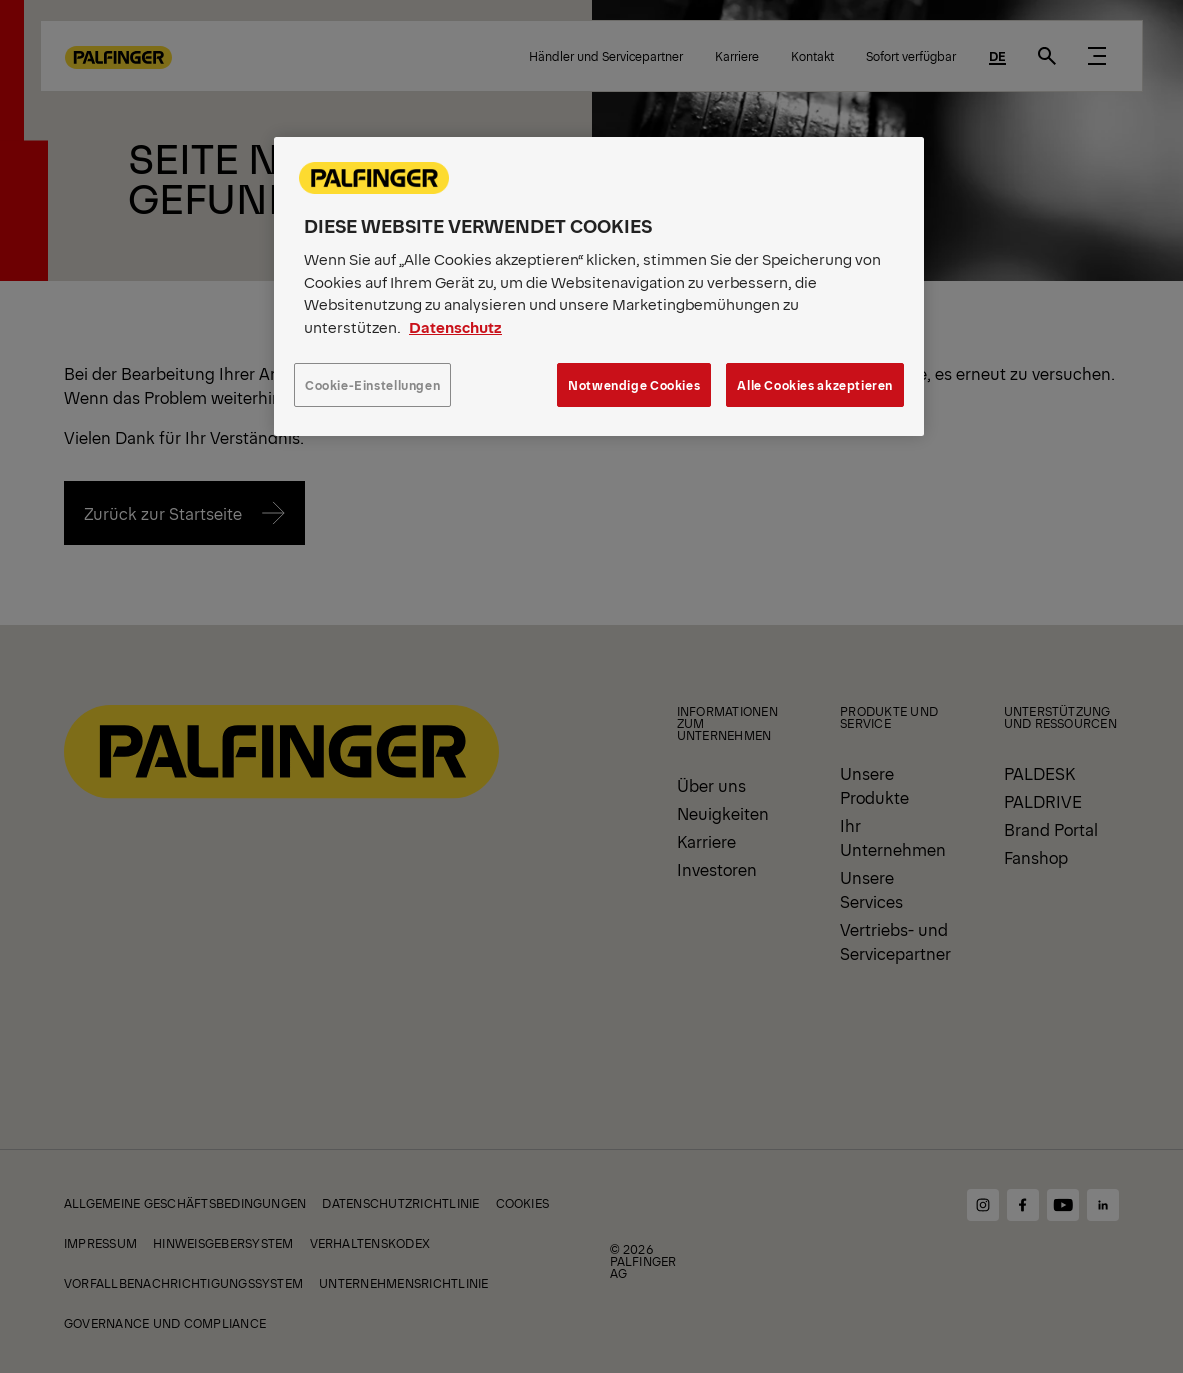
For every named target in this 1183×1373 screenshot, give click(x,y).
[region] (599, 286)
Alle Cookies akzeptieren (815, 384)
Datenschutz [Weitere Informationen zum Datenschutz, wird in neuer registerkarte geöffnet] (455, 326)
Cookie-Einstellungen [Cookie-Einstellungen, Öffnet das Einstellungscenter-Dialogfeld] (372, 384)
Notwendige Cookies (634, 384)
